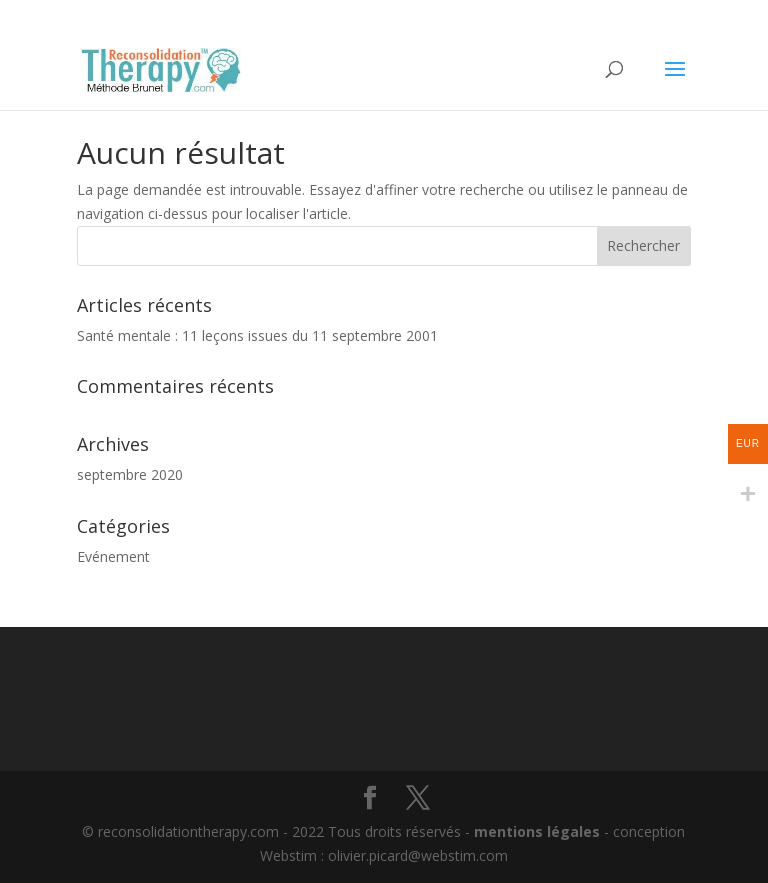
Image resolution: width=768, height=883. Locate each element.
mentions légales (537, 831)
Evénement (113, 556)
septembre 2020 (130, 474)
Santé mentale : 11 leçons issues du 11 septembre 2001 (257, 335)
